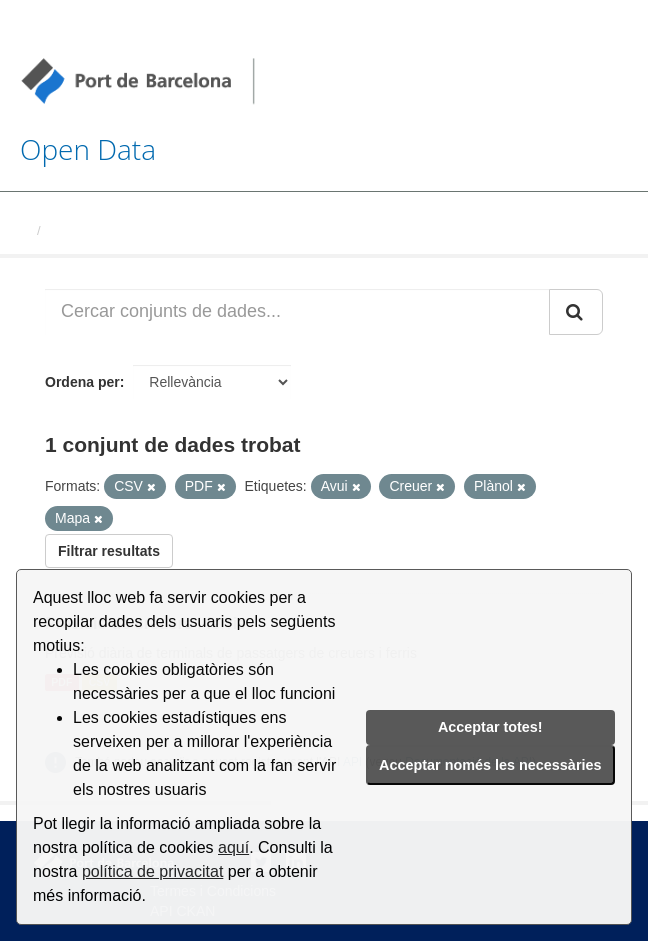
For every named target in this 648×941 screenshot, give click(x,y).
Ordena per (82, 382)
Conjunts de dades (107, 230)
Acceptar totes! (490, 727)
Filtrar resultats (109, 551)
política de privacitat (152, 871)
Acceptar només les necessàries (490, 765)
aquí (233, 847)
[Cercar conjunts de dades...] (297, 312)
